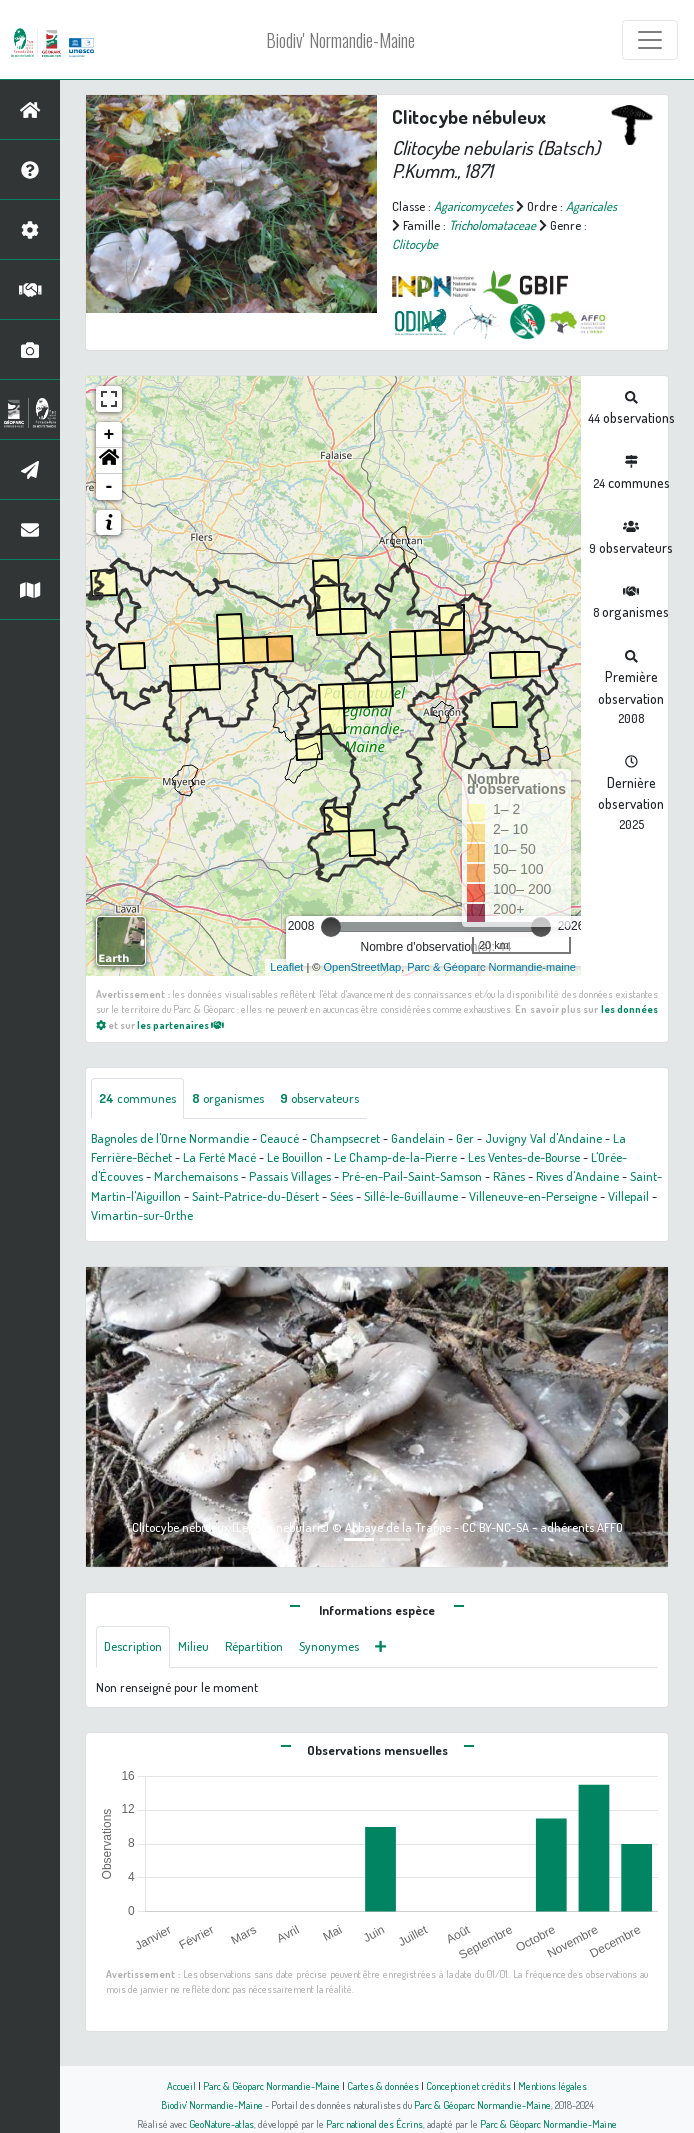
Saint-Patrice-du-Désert (255, 1196)
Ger (465, 1138)
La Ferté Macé (219, 1157)
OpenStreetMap (362, 967)
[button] (109, 461)
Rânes (509, 1176)
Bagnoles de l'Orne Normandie (170, 1138)
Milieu (193, 1646)
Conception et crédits (468, 2085)
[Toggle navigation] (650, 40)
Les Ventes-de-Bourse (524, 1157)
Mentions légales (552, 2085)
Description (133, 1646)
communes (137, 1098)
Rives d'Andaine (577, 1176)
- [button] (109, 487)
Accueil (181, 2085)
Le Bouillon (295, 1157)
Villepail (628, 1196)
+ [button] (109, 435)
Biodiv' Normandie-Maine (340, 40)
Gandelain (418, 1138)
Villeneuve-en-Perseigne (533, 1196)
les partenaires (180, 1024)
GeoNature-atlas (221, 2123)
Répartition (254, 1646)
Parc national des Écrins (374, 2123)
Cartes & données (383, 2085)
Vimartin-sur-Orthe (142, 1215)
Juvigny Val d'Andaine (543, 1138)
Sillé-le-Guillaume (411, 1196)
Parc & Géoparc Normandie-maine (491, 967)
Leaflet (286, 967)
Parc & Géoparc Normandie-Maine (271, 2085)
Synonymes (329, 1646)
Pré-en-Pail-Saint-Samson (412, 1176)
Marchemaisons (196, 1176)
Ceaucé (279, 1138)
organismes (228, 1098)
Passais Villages (290, 1176)
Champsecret (345, 1138)
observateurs (319, 1098)
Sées (341, 1196)
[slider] (331, 927)
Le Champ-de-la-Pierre (395, 1157)
